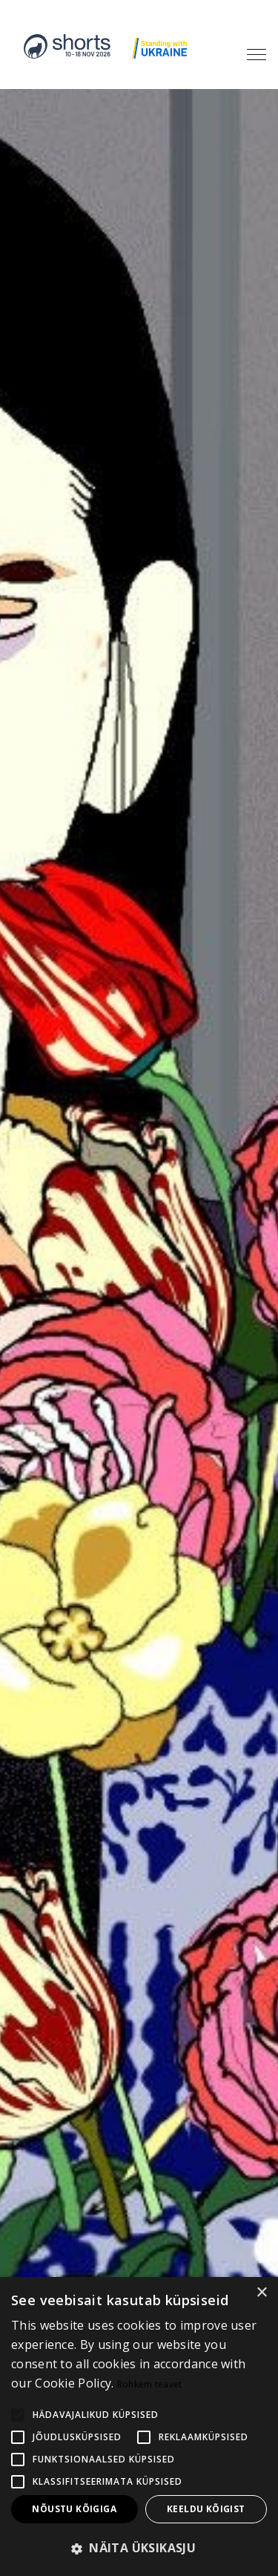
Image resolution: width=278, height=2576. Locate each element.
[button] (139, 2549)
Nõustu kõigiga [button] (74, 2509)
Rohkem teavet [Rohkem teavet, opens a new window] (149, 2384)
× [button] (261, 2293)
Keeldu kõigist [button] (206, 2509)
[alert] (139, 2426)
